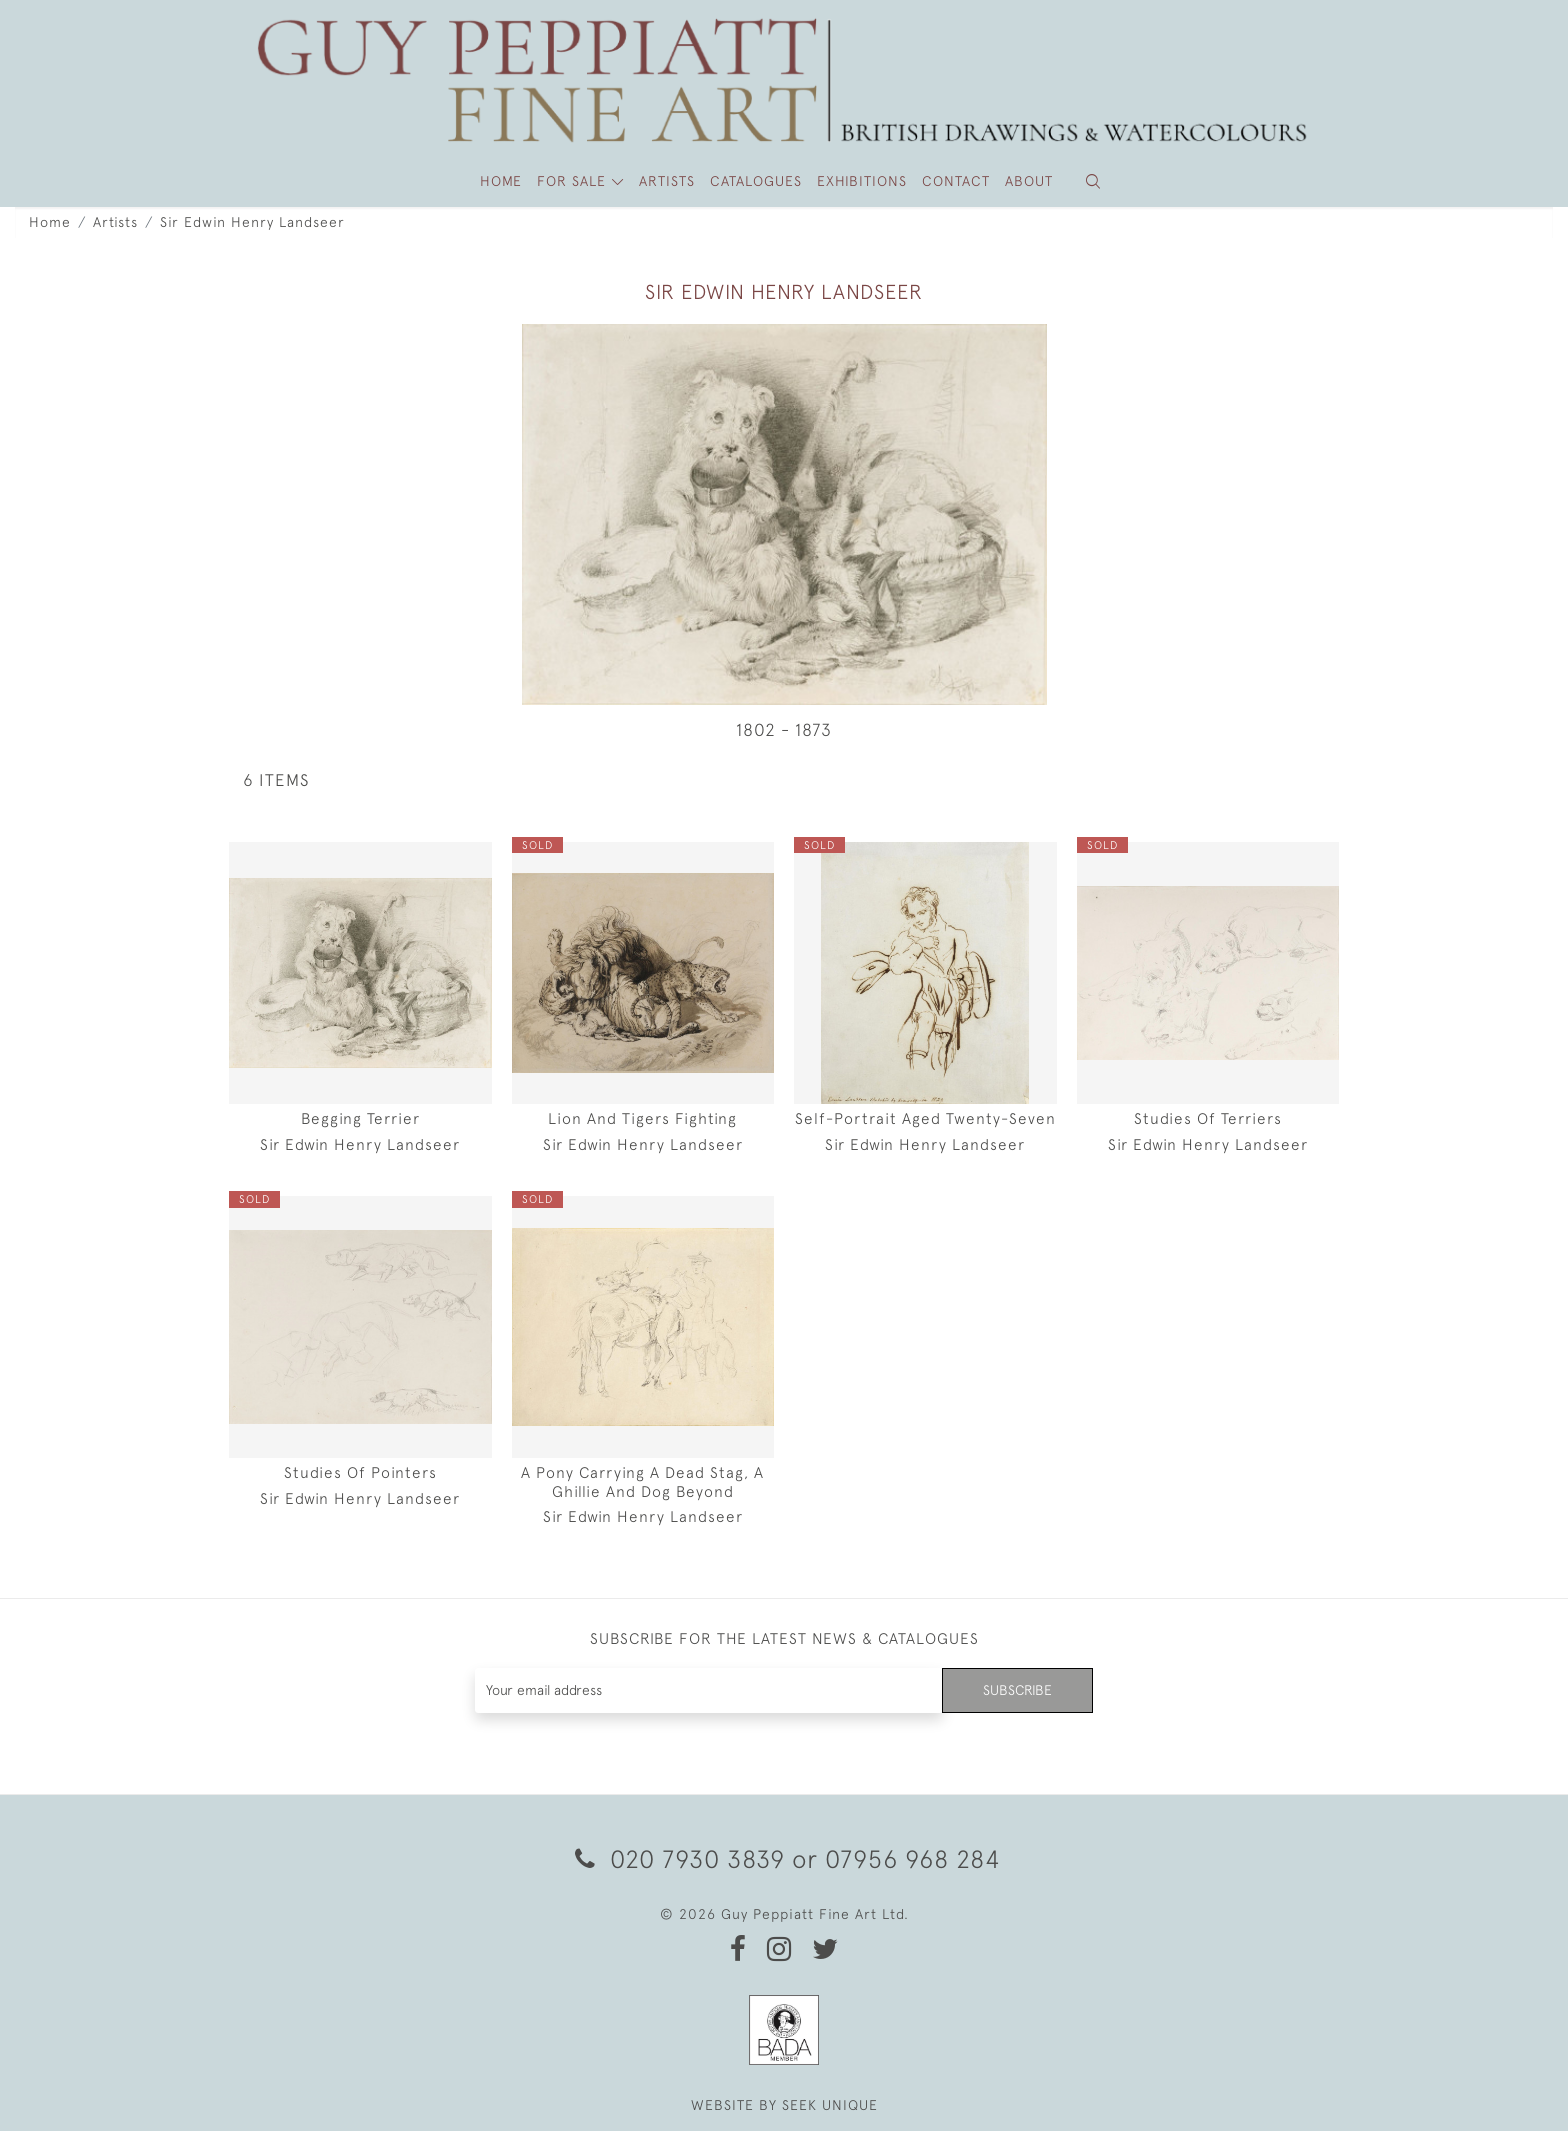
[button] (1093, 181)
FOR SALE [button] (574, 181)
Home (50, 222)
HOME (501, 181)
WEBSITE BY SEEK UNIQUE (784, 2105)
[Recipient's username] (708, 1690)
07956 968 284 (913, 1858)
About (1029, 181)
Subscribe (1017, 1690)
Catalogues (756, 181)
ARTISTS (667, 181)
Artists (115, 222)
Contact (956, 181)
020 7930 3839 (680, 1858)
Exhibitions (862, 181)
